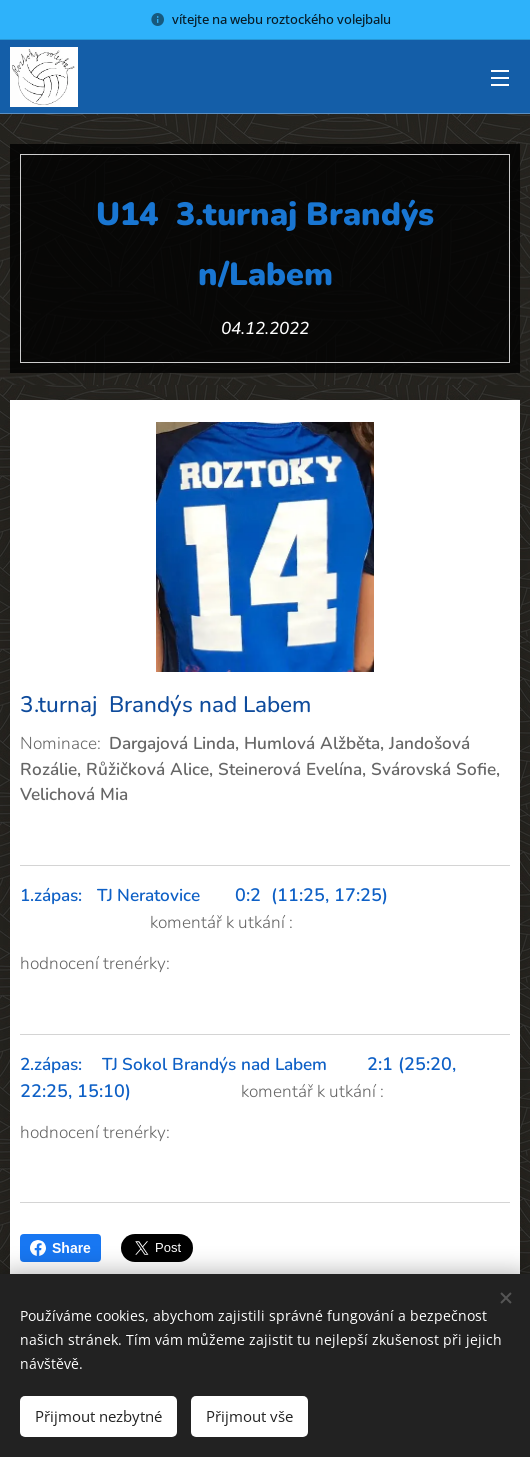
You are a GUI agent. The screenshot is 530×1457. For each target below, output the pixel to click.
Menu (500, 78)
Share (60, 1248)
